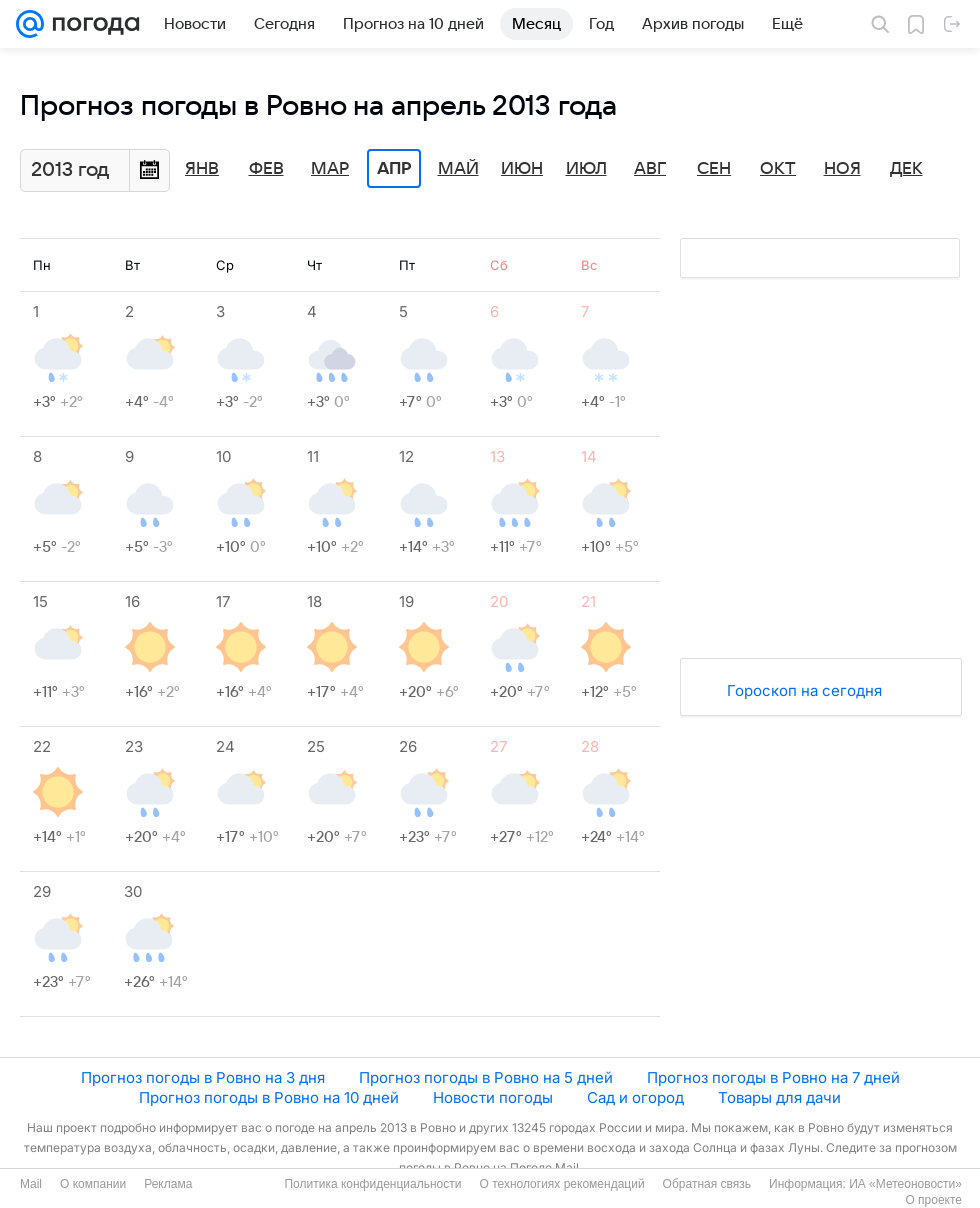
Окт (778, 169)
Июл (586, 169)
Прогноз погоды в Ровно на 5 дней (486, 1077)
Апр (394, 169)
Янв (202, 169)
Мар (330, 169)
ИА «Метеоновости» (905, 1184)
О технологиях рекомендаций (561, 1184)
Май (458, 169)
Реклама (168, 1184)
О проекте (933, 1200)
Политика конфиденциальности (372, 1184)
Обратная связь (707, 1184)
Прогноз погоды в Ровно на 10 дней (269, 1097)
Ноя (842, 169)
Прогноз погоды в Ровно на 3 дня (203, 1077)
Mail (31, 1184)
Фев (266, 169)
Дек (906, 169)
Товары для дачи (779, 1097)
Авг (650, 169)
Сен (714, 169)
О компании (93, 1184)
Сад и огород (635, 1097)
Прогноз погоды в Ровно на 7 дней (773, 1077)
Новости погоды (493, 1097)
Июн (522, 169)
